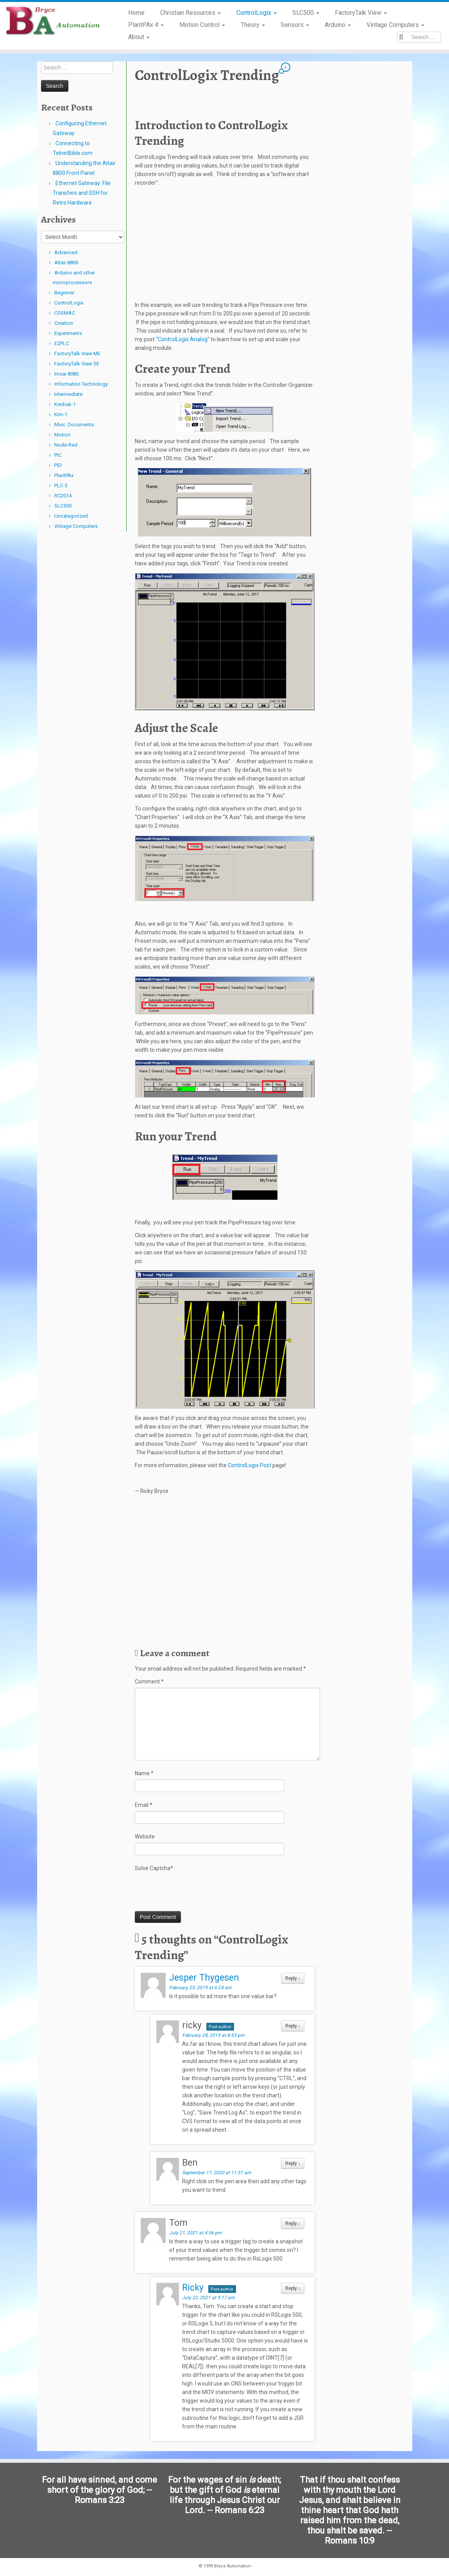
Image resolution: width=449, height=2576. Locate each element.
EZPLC (61, 343)
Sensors (295, 25)
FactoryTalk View (361, 12)
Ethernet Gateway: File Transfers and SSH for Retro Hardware (82, 193)
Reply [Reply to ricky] (293, 2026)
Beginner (64, 293)
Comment (149, 1681)
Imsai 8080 (66, 374)
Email (143, 1805)
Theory (253, 25)
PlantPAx (63, 475)
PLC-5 (60, 485)
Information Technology (81, 384)
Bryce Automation (232, 2563)
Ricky (193, 2287)
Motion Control (202, 25)
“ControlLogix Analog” (182, 339)
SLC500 (305, 12)
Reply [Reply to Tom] (293, 2223)
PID (58, 465)
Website (145, 1836)
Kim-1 (60, 414)
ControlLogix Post (249, 1465)
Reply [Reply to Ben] (293, 2163)
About (139, 37)
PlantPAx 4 (146, 25)
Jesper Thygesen (204, 1977)
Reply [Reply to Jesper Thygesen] (293, 1978)
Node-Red (65, 445)
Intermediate (68, 394)
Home (136, 12)
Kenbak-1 (65, 404)
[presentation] (194, 1891)
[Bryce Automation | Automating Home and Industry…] (52, 21)
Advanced (65, 252)
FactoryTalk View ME (77, 353)
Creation (63, 323)
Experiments (68, 333)
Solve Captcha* (154, 1868)
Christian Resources (190, 12)
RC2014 (63, 496)
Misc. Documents (74, 425)
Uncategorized (71, 516)
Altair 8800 (66, 262)
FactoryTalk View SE (76, 364)
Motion (62, 435)
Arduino (338, 25)
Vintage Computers (395, 25)
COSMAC (64, 313)
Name (144, 1773)
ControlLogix (256, 12)
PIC (57, 455)
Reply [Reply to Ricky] (293, 2288)
